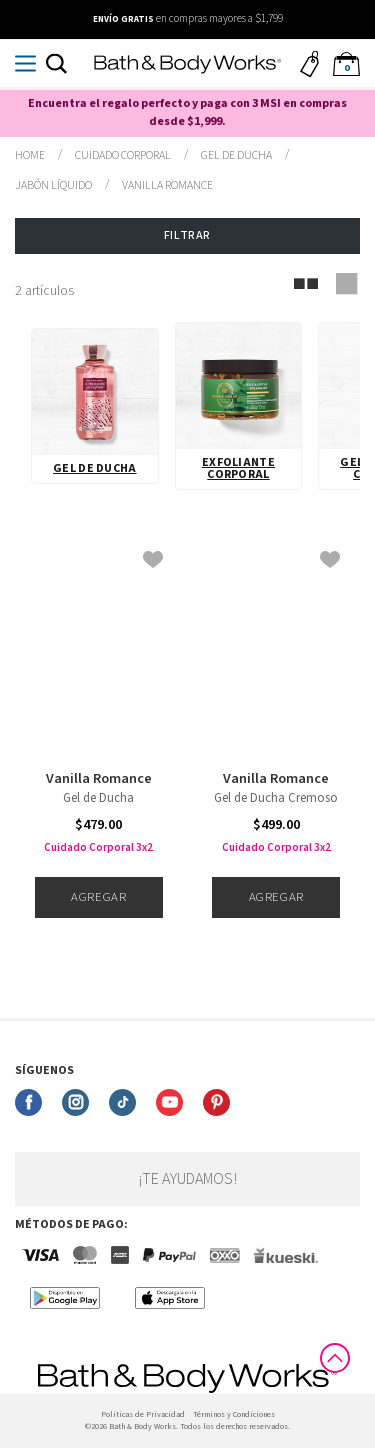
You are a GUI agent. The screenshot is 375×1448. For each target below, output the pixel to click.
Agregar (98, 897)
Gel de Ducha (95, 468)
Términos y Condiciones (234, 1414)
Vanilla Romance (99, 779)
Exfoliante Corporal (238, 468)
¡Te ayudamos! (187, 1179)
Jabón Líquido (53, 185)
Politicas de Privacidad (143, 1414)
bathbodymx (30, 156)
